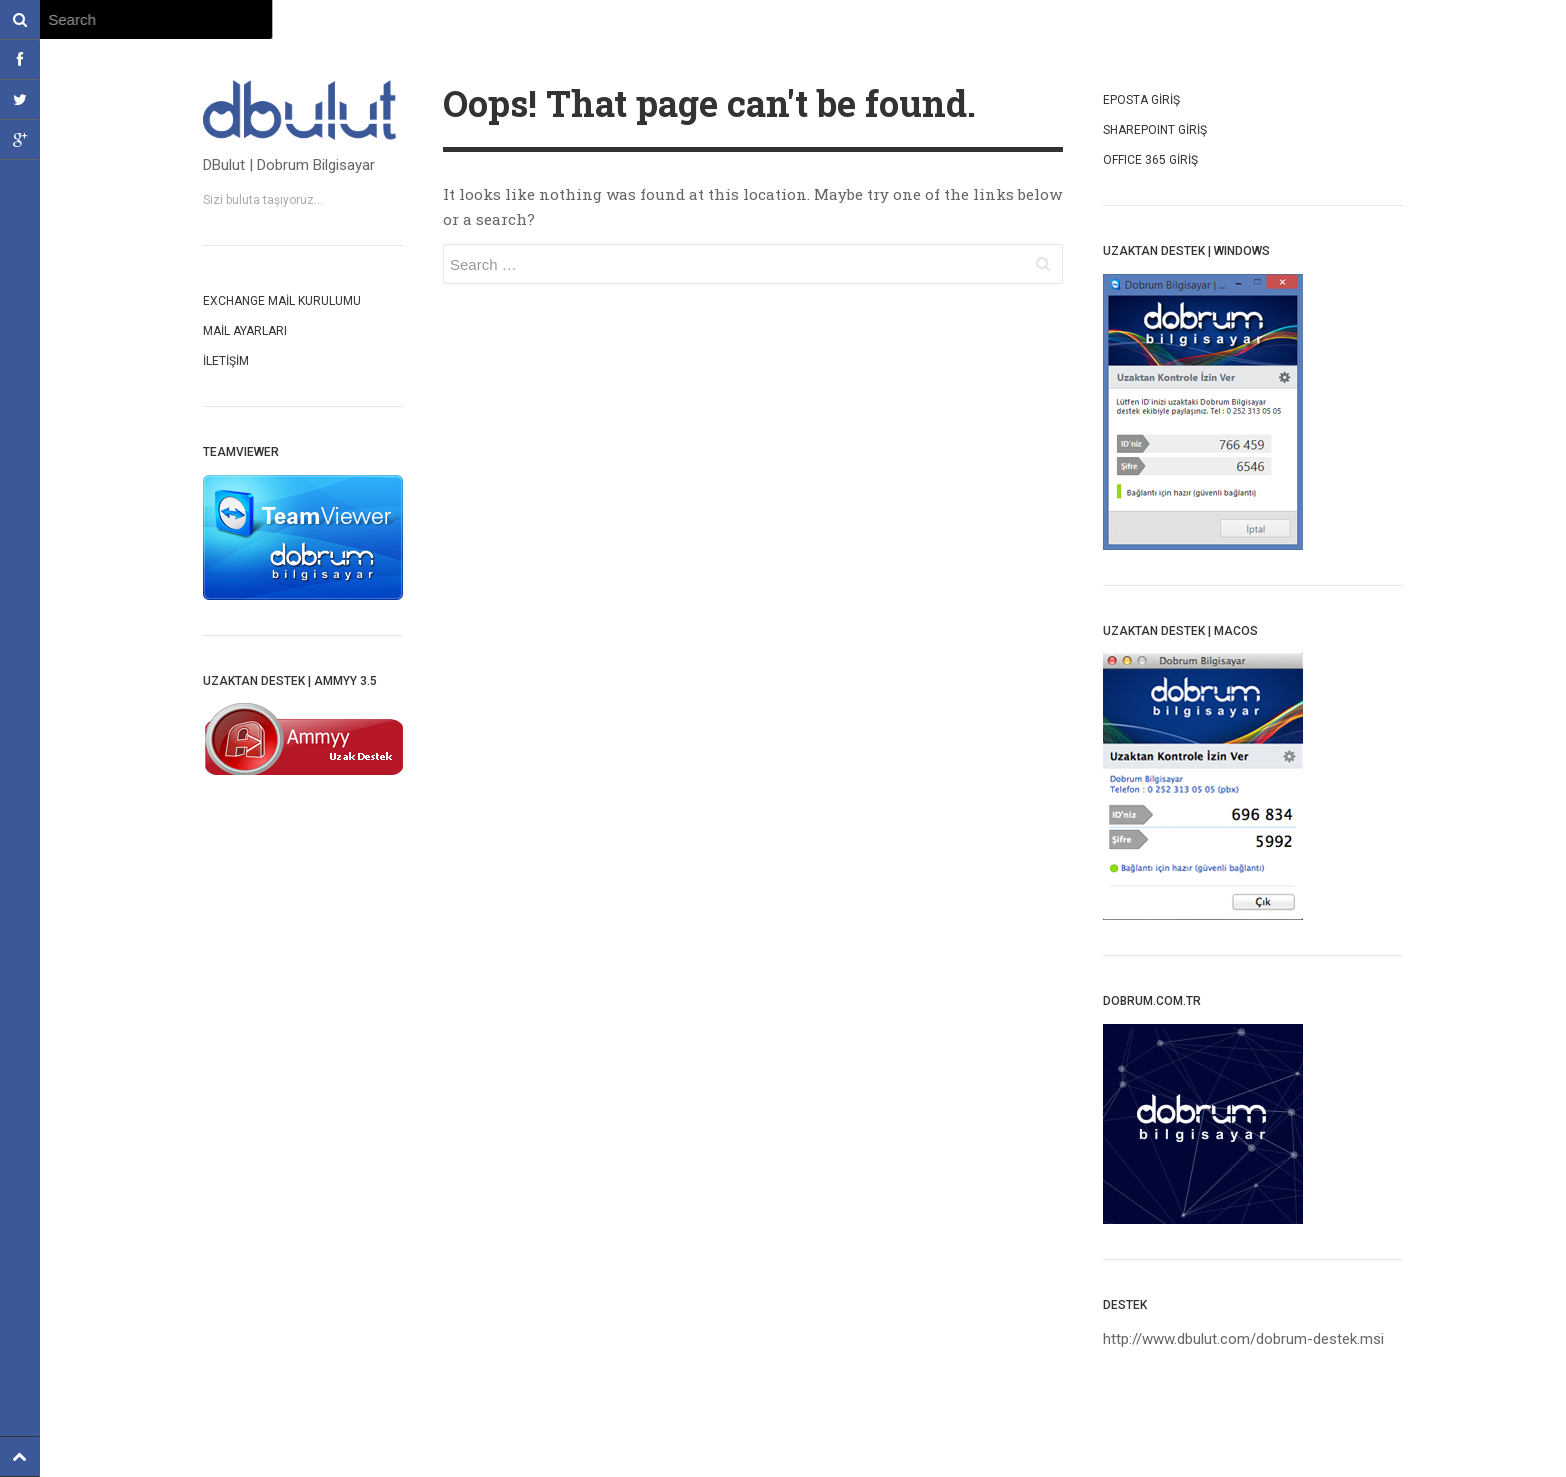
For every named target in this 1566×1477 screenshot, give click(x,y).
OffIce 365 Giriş (1150, 160)
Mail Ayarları (245, 331)
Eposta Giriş (1141, 100)
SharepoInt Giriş (1155, 130)
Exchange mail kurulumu (282, 301)
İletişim (226, 361)
